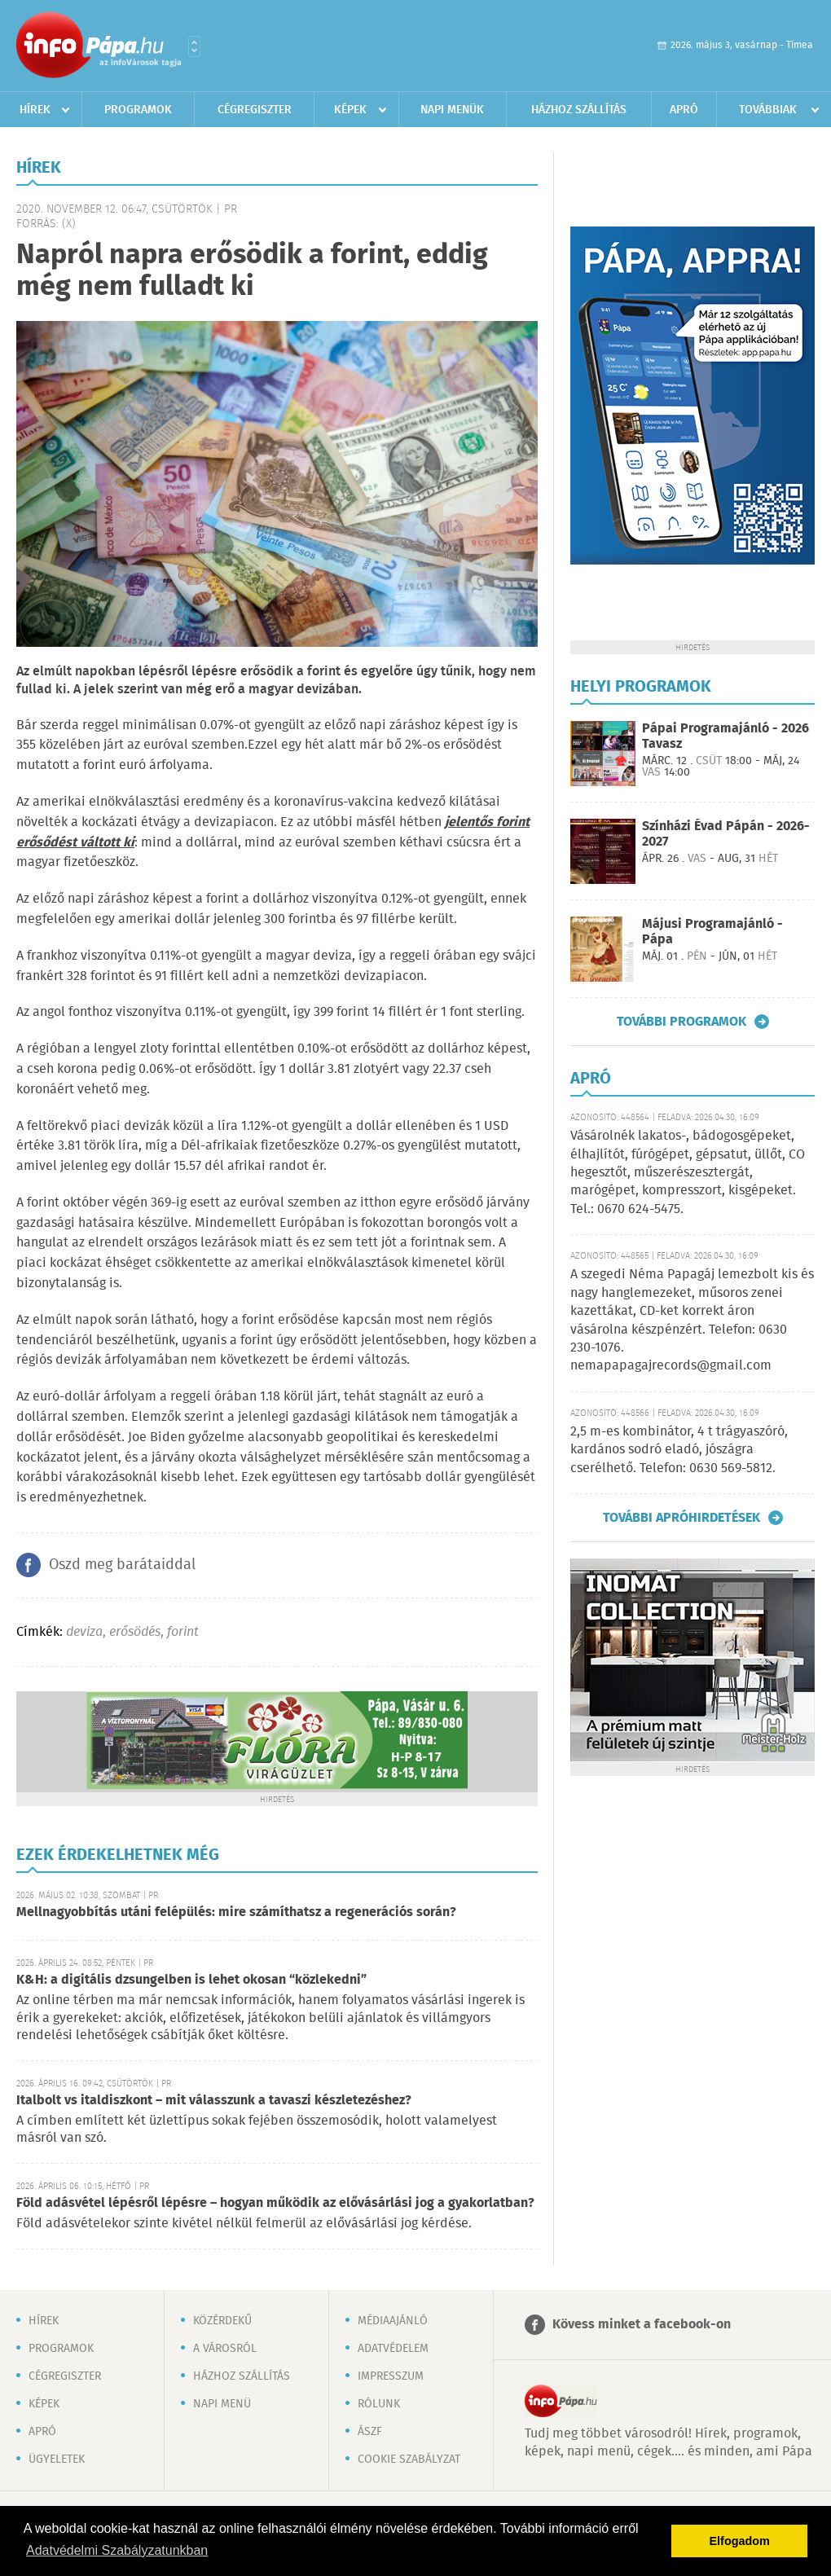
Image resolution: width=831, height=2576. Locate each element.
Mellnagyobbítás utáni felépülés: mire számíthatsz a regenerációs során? (236, 1912)
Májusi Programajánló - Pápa (712, 932)
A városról (225, 2349)
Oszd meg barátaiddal (122, 1565)
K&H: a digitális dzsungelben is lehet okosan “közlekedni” (191, 1980)
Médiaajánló (393, 2321)
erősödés (134, 1632)
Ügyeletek (57, 2459)
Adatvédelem (393, 2349)
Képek (350, 110)
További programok (681, 1021)
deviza (84, 1632)
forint (183, 1632)
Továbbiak (768, 110)
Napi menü (222, 2404)
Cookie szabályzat (409, 2459)
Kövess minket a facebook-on (641, 2324)
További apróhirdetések (681, 1517)
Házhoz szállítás (579, 110)
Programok (138, 110)
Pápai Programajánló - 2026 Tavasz (725, 736)
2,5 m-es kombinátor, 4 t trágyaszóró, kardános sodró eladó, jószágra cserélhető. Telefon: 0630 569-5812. (679, 1450)
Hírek (35, 110)
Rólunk (379, 2404)
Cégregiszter (255, 110)
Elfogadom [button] (740, 2540)
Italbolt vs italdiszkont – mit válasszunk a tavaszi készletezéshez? (213, 2100)
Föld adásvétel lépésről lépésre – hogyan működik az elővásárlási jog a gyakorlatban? (275, 2203)
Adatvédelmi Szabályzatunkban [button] (117, 2550)
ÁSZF (370, 2432)
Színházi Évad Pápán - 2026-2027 (726, 834)
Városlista (194, 46)
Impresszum (391, 2376)
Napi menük (452, 110)
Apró (684, 110)
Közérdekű (222, 2321)
